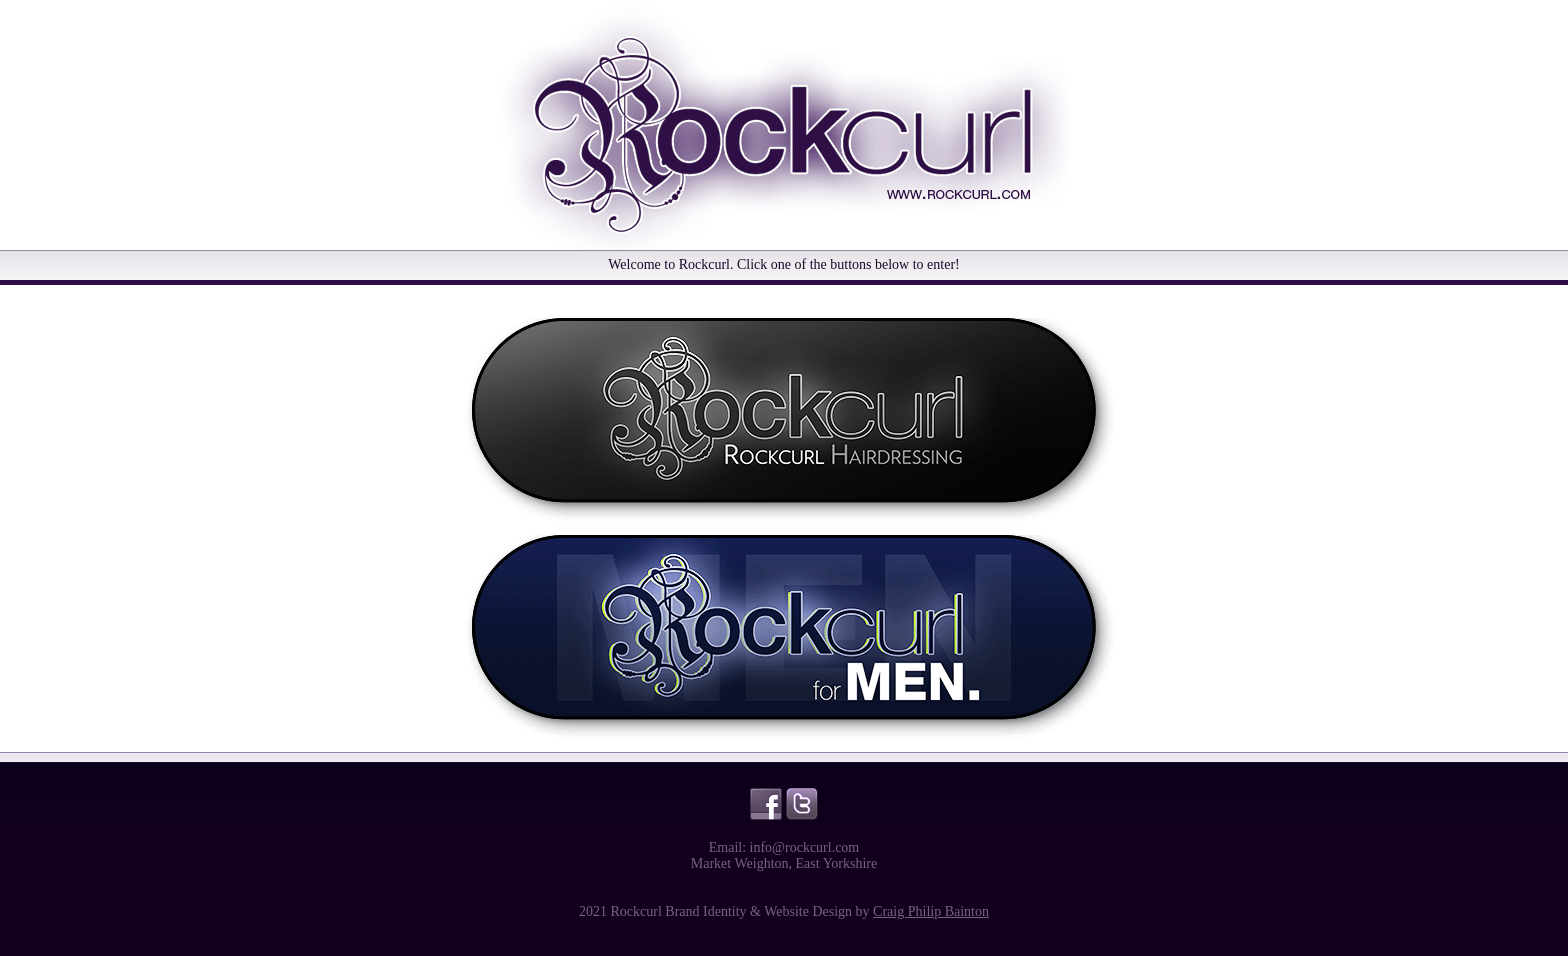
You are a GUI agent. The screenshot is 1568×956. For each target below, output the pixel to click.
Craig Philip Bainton (931, 911)
